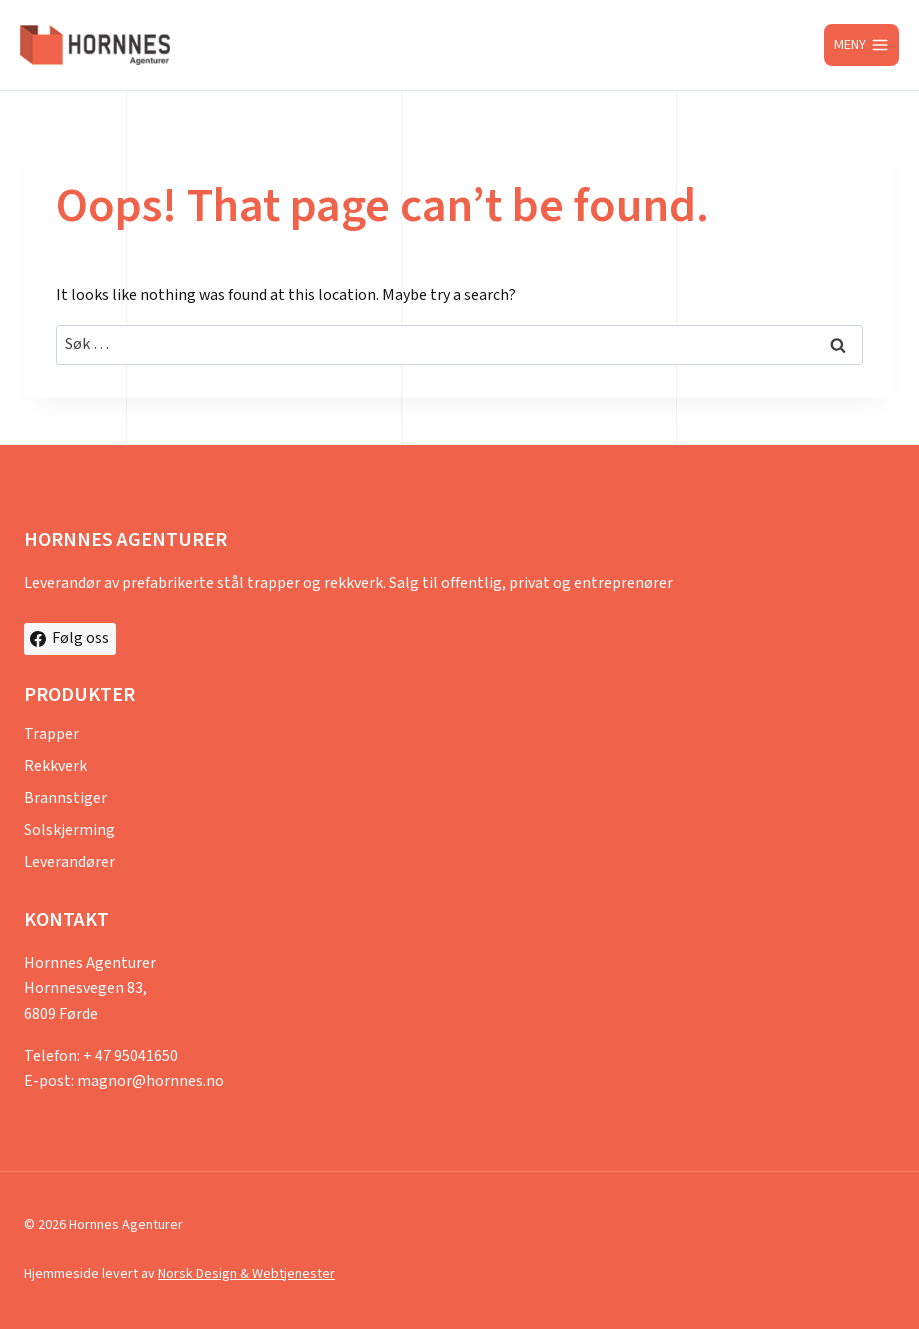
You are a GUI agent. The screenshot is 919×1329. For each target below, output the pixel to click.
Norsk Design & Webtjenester (246, 1274)
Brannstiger (65, 798)
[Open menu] (861, 45)
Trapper (51, 734)
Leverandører (69, 862)
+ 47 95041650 (130, 1056)
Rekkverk (55, 766)
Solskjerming (69, 830)
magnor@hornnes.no (150, 1081)
